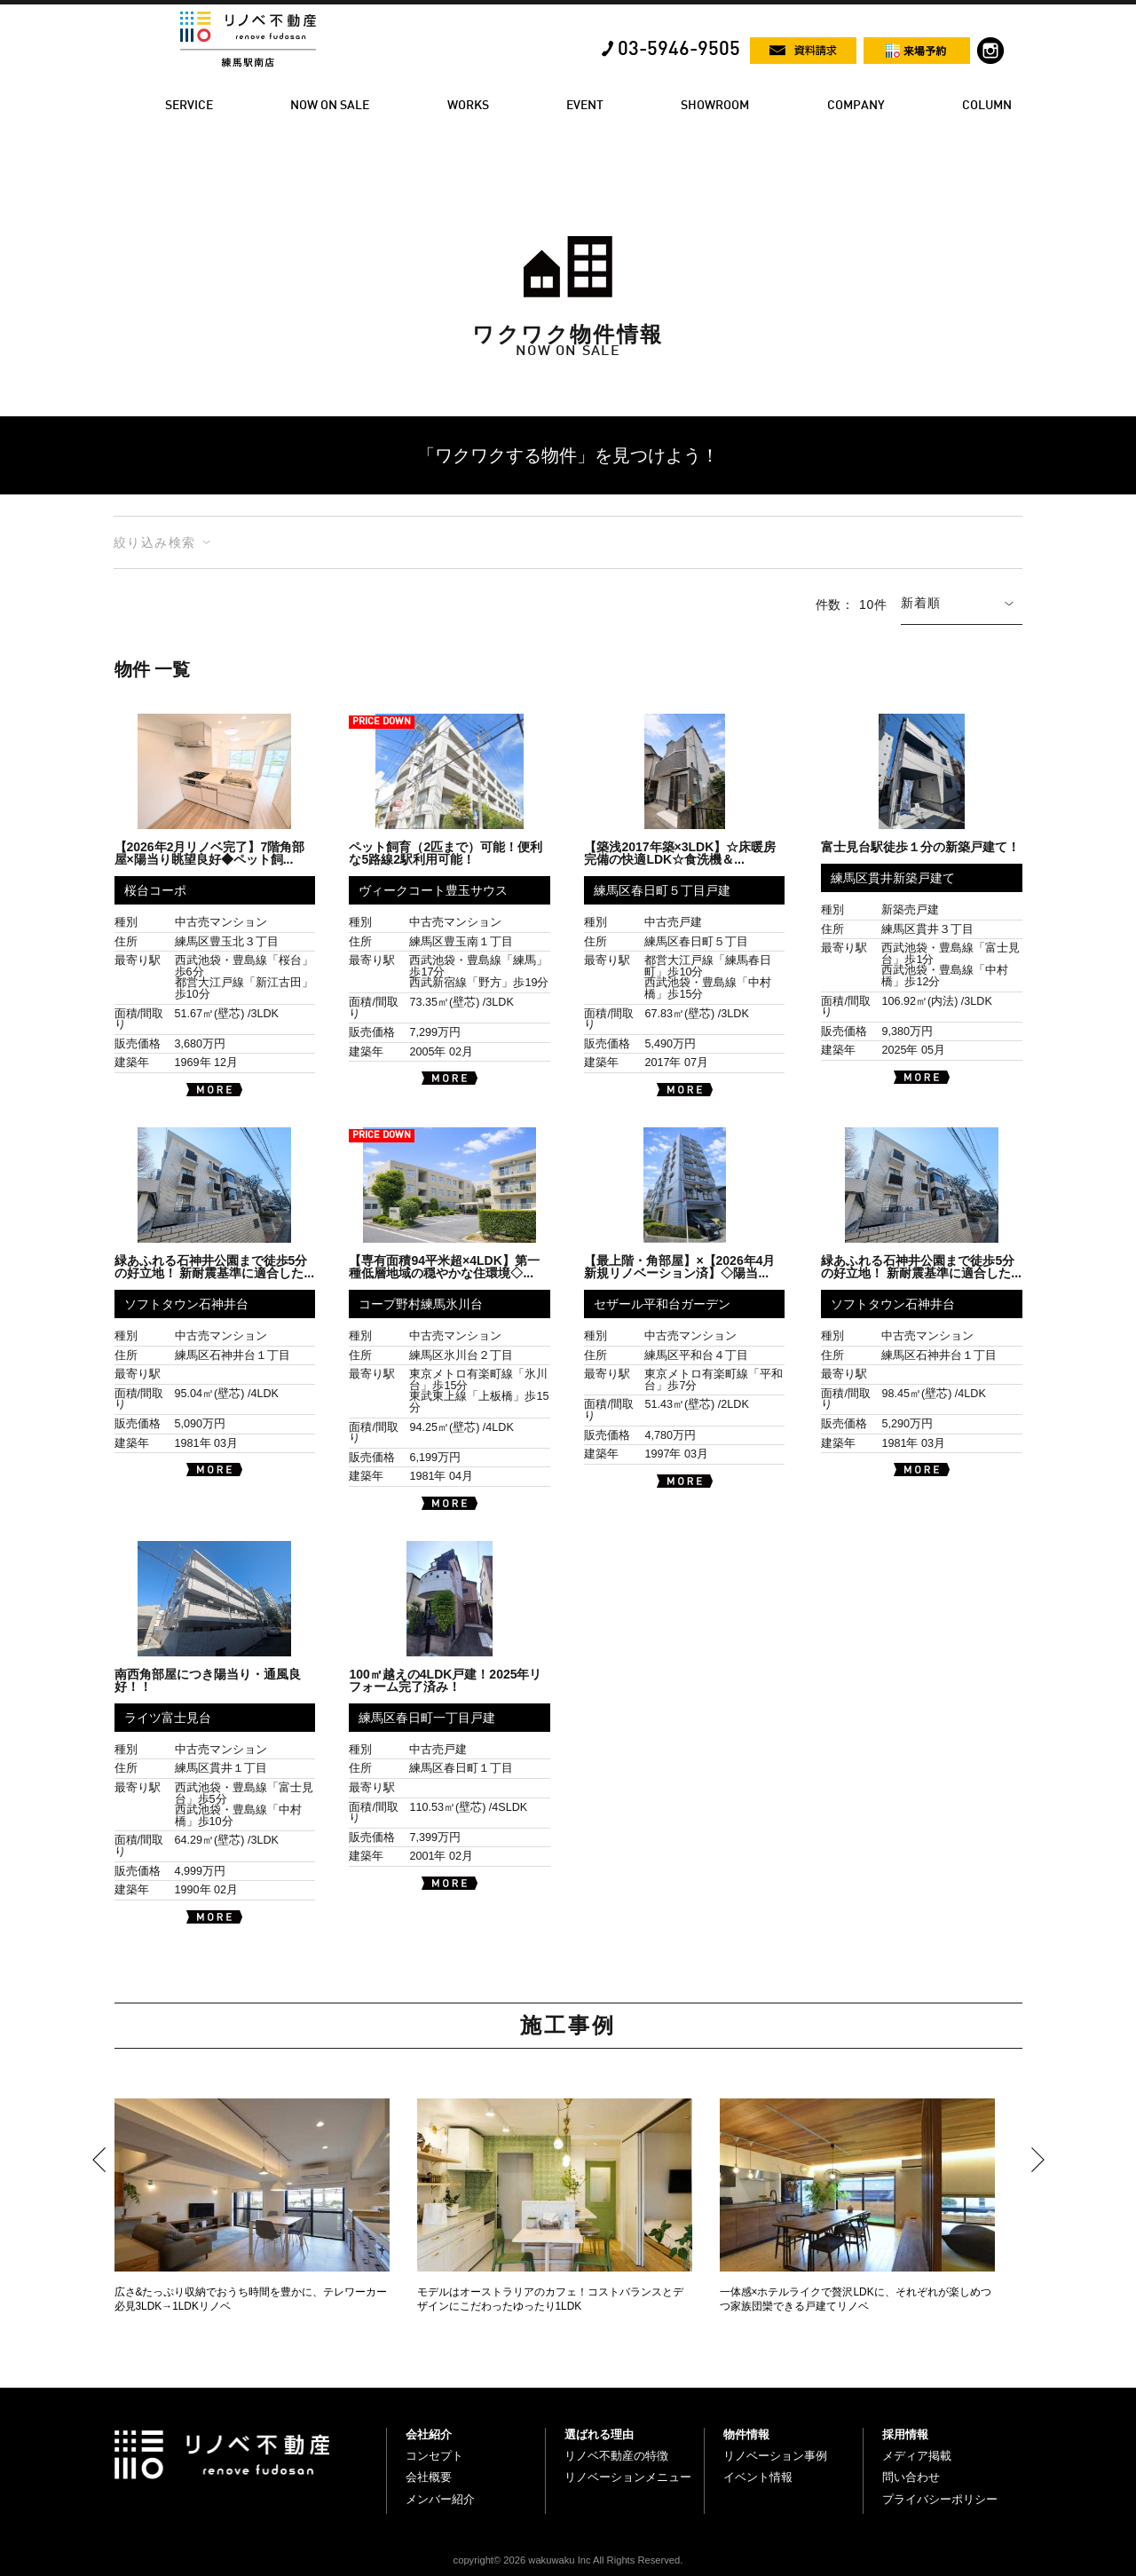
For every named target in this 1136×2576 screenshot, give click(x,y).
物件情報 (746, 2434)
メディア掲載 (916, 2455)
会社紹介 (429, 2434)
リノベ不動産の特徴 (616, 2455)
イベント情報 (758, 2477)
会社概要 (429, 2477)
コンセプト (434, 2455)
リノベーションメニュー (627, 2477)
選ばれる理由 (599, 2434)
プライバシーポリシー (940, 2499)
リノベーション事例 (775, 2455)
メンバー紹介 (440, 2499)
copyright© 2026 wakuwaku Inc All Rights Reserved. (568, 2560)
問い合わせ (911, 2477)
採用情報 (905, 2434)
